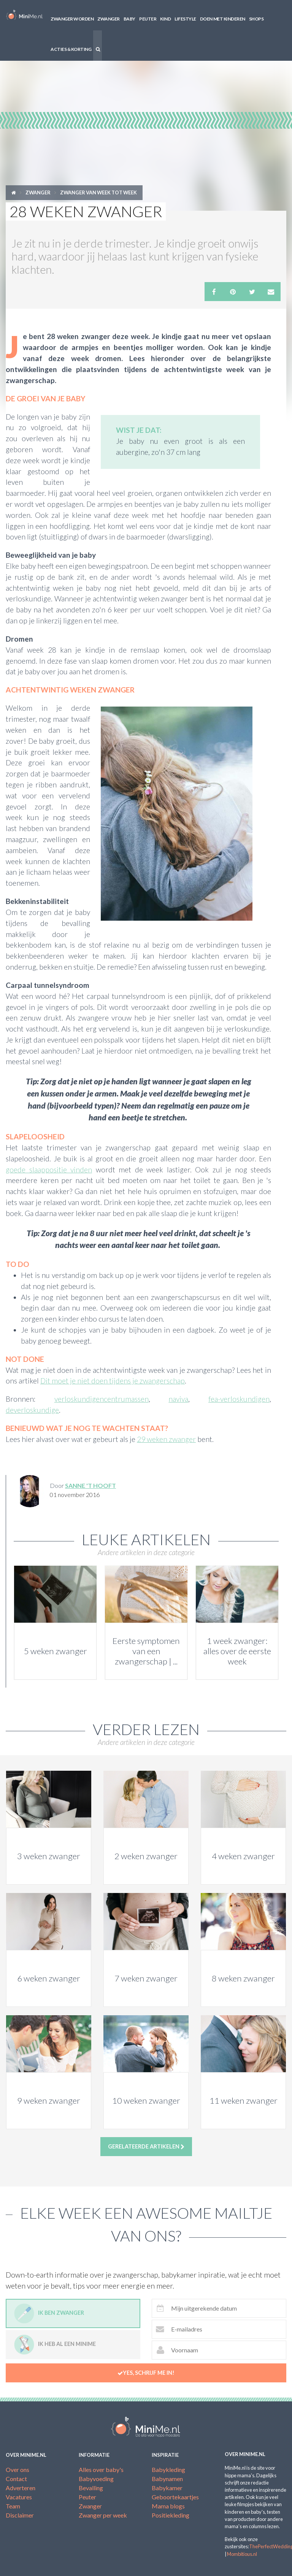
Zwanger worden (72, 19)
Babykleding (168, 2469)
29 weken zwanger (166, 1439)
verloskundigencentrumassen (101, 1398)
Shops (256, 19)
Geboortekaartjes (175, 2496)
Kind (165, 19)
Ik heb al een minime (55, 2345)
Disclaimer (20, 2515)
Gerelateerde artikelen (146, 2146)
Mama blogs (168, 2506)
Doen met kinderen (222, 19)
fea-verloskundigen (239, 1398)
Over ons (17, 2469)
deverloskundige (32, 1410)
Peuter (147, 19)
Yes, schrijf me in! (146, 2372)
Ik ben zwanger (49, 2313)
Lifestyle (185, 19)
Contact (16, 2478)
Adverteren (20, 2487)
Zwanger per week (103, 2515)
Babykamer (167, 2487)
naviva (178, 1398)
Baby (129, 19)
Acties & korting (71, 49)
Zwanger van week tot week (98, 192)
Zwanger (108, 19)
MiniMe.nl (24, 15)
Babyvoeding (96, 2478)
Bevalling (91, 2487)
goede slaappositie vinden (49, 1169)
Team (13, 2506)
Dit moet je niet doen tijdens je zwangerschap (112, 1380)
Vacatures (19, 2496)
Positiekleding (170, 2515)
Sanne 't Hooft (90, 1485)
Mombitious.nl (242, 2554)
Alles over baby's (101, 2469)
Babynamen (167, 2478)
